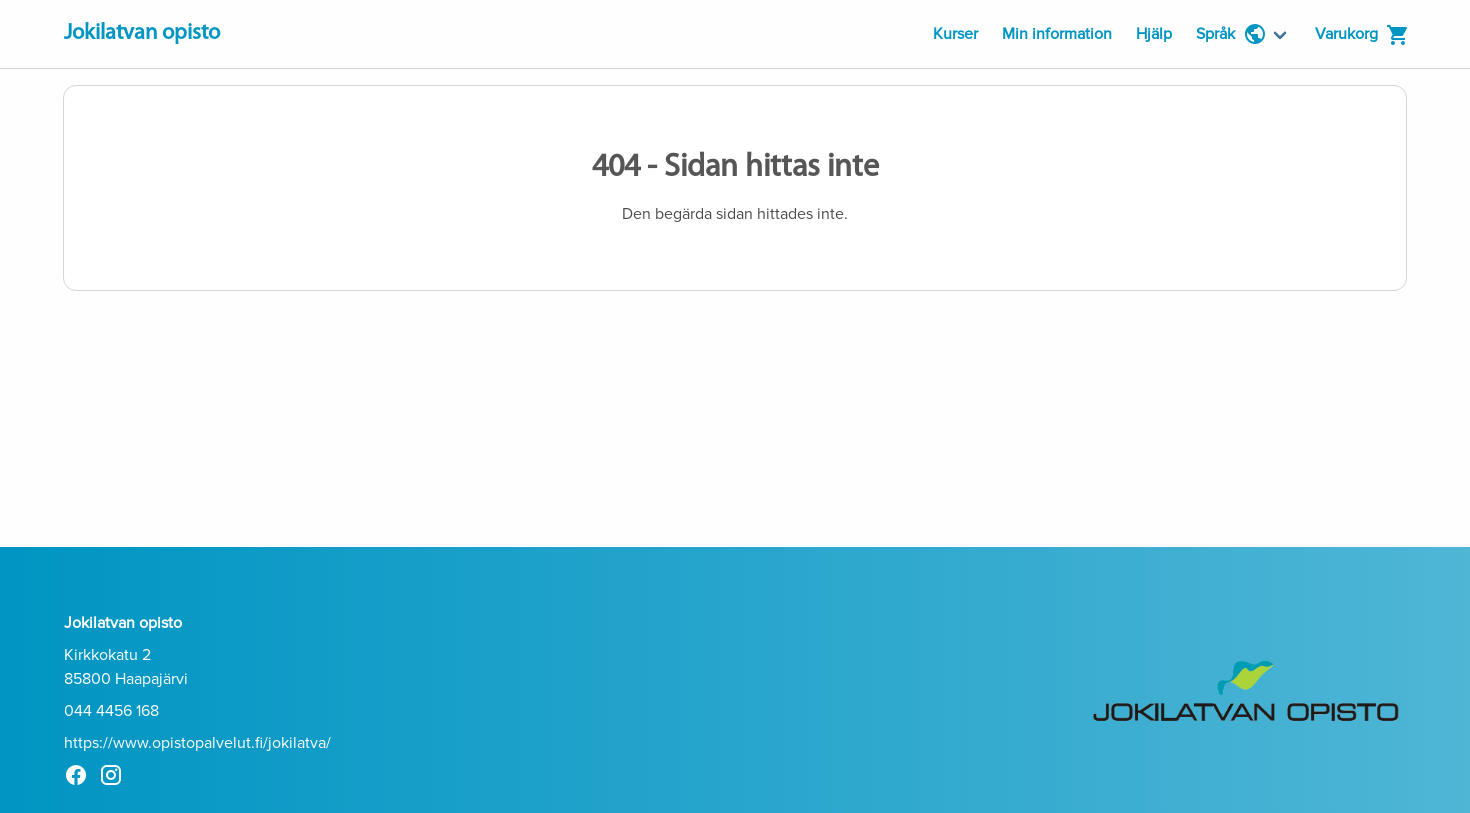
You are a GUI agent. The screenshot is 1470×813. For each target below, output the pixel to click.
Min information (1057, 34)
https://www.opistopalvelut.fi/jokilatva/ (197, 743)
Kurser (955, 34)
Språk (1231, 34)
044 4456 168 (111, 711)
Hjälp (1154, 34)
